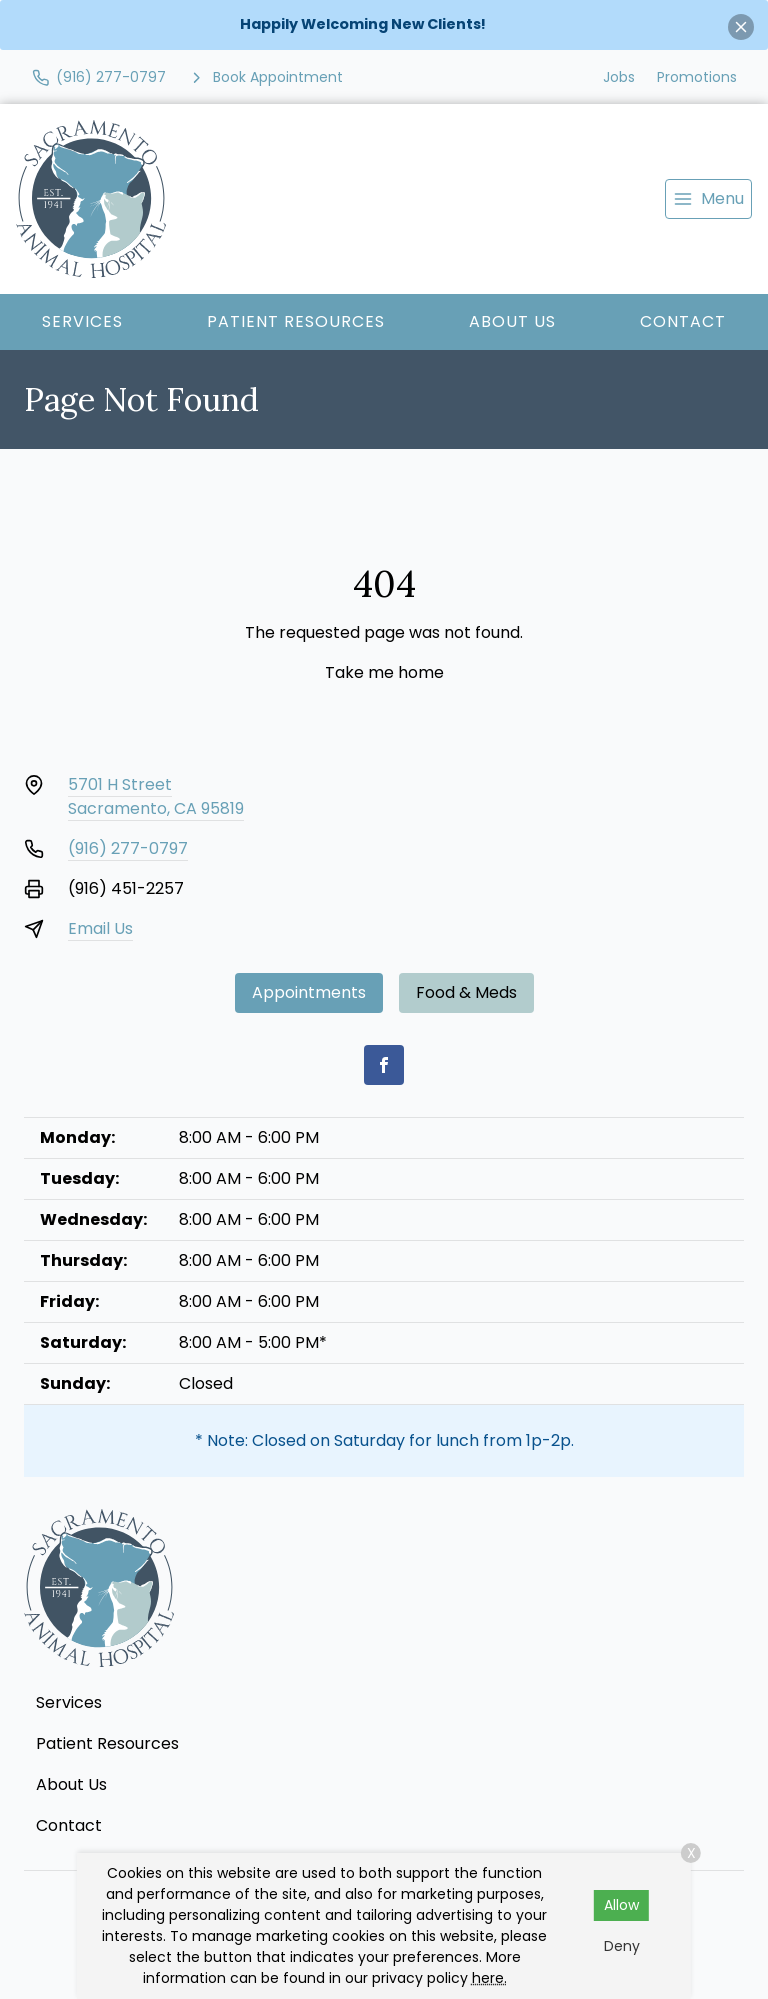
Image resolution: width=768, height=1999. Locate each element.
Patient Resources (296, 321)
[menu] (708, 199)
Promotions (697, 77)
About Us (512, 321)
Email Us (100, 928)
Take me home (384, 672)
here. (489, 1978)
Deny (622, 1946)
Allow (621, 1905)
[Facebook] (384, 1065)
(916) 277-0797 (128, 848)
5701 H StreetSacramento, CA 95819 (156, 796)
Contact (683, 321)
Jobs (619, 77)
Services (82, 321)
